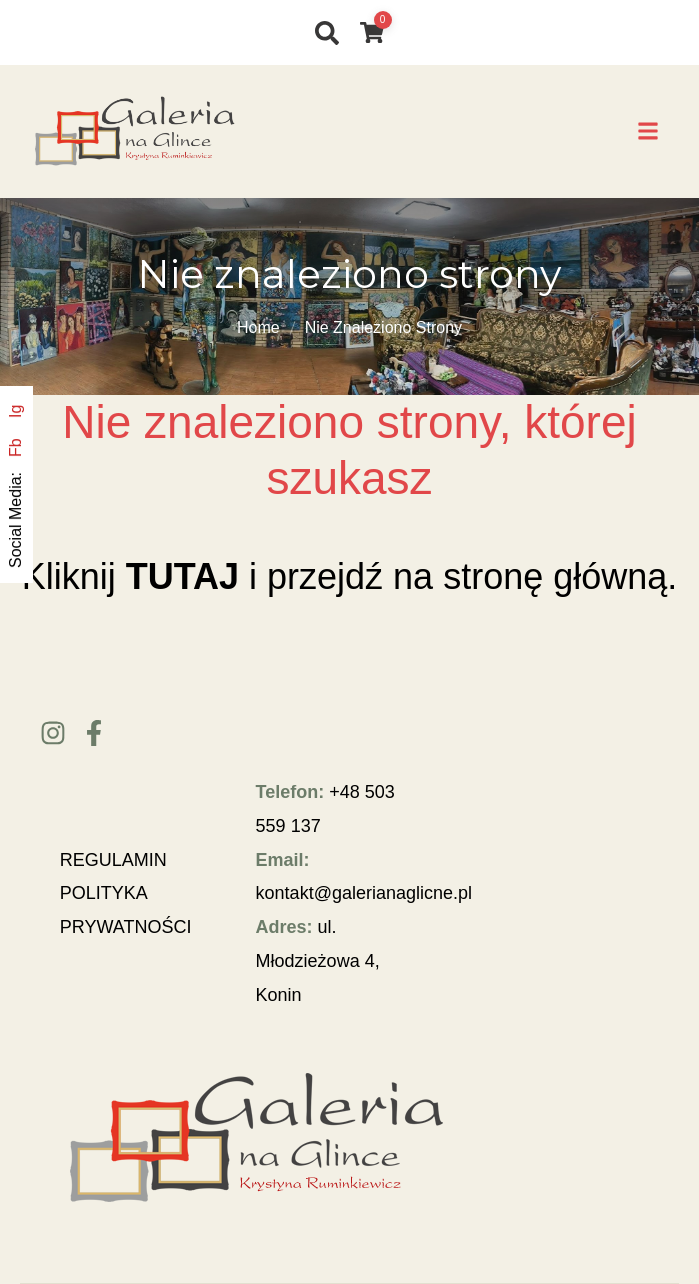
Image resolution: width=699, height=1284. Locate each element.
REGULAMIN (113, 860)
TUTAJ (182, 576)
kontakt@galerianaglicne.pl (364, 893)
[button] (647, 131)
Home (258, 327)
